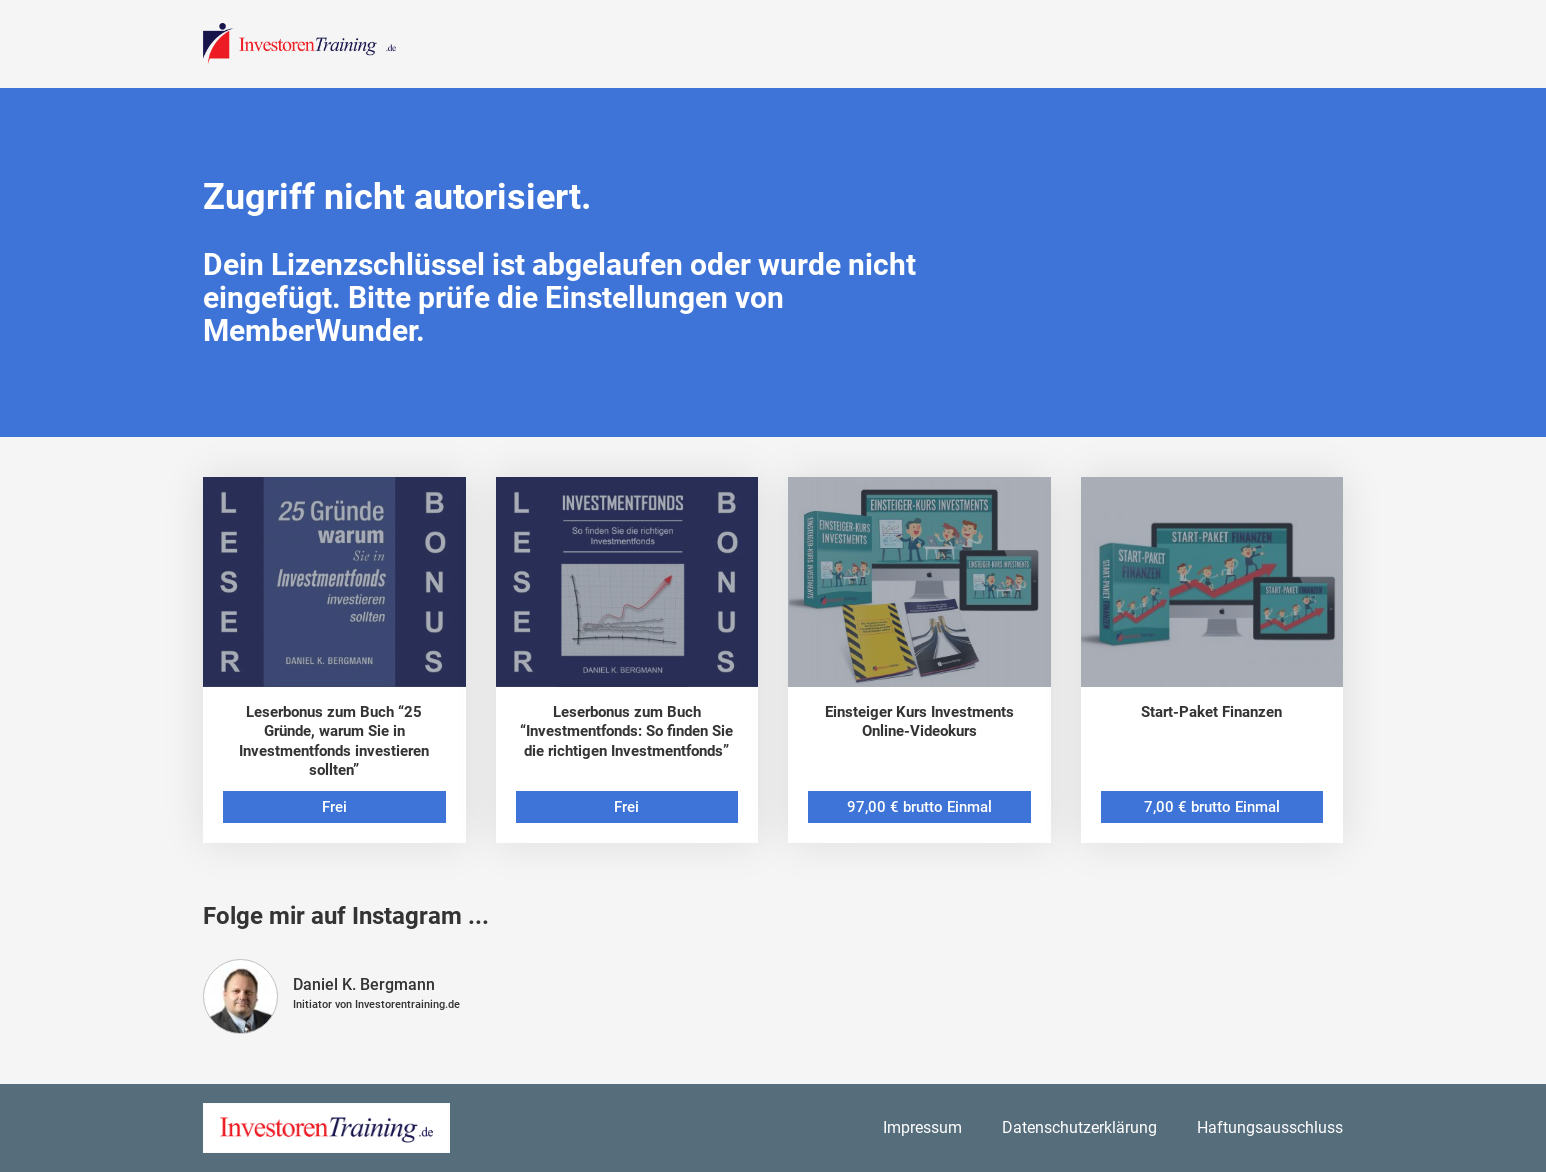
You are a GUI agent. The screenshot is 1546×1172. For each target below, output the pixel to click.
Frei (334, 807)
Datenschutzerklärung (1079, 1127)
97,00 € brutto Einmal (919, 807)
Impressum (922, 1127)
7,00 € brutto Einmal (1212, 807)
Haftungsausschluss (1270, 1127)
